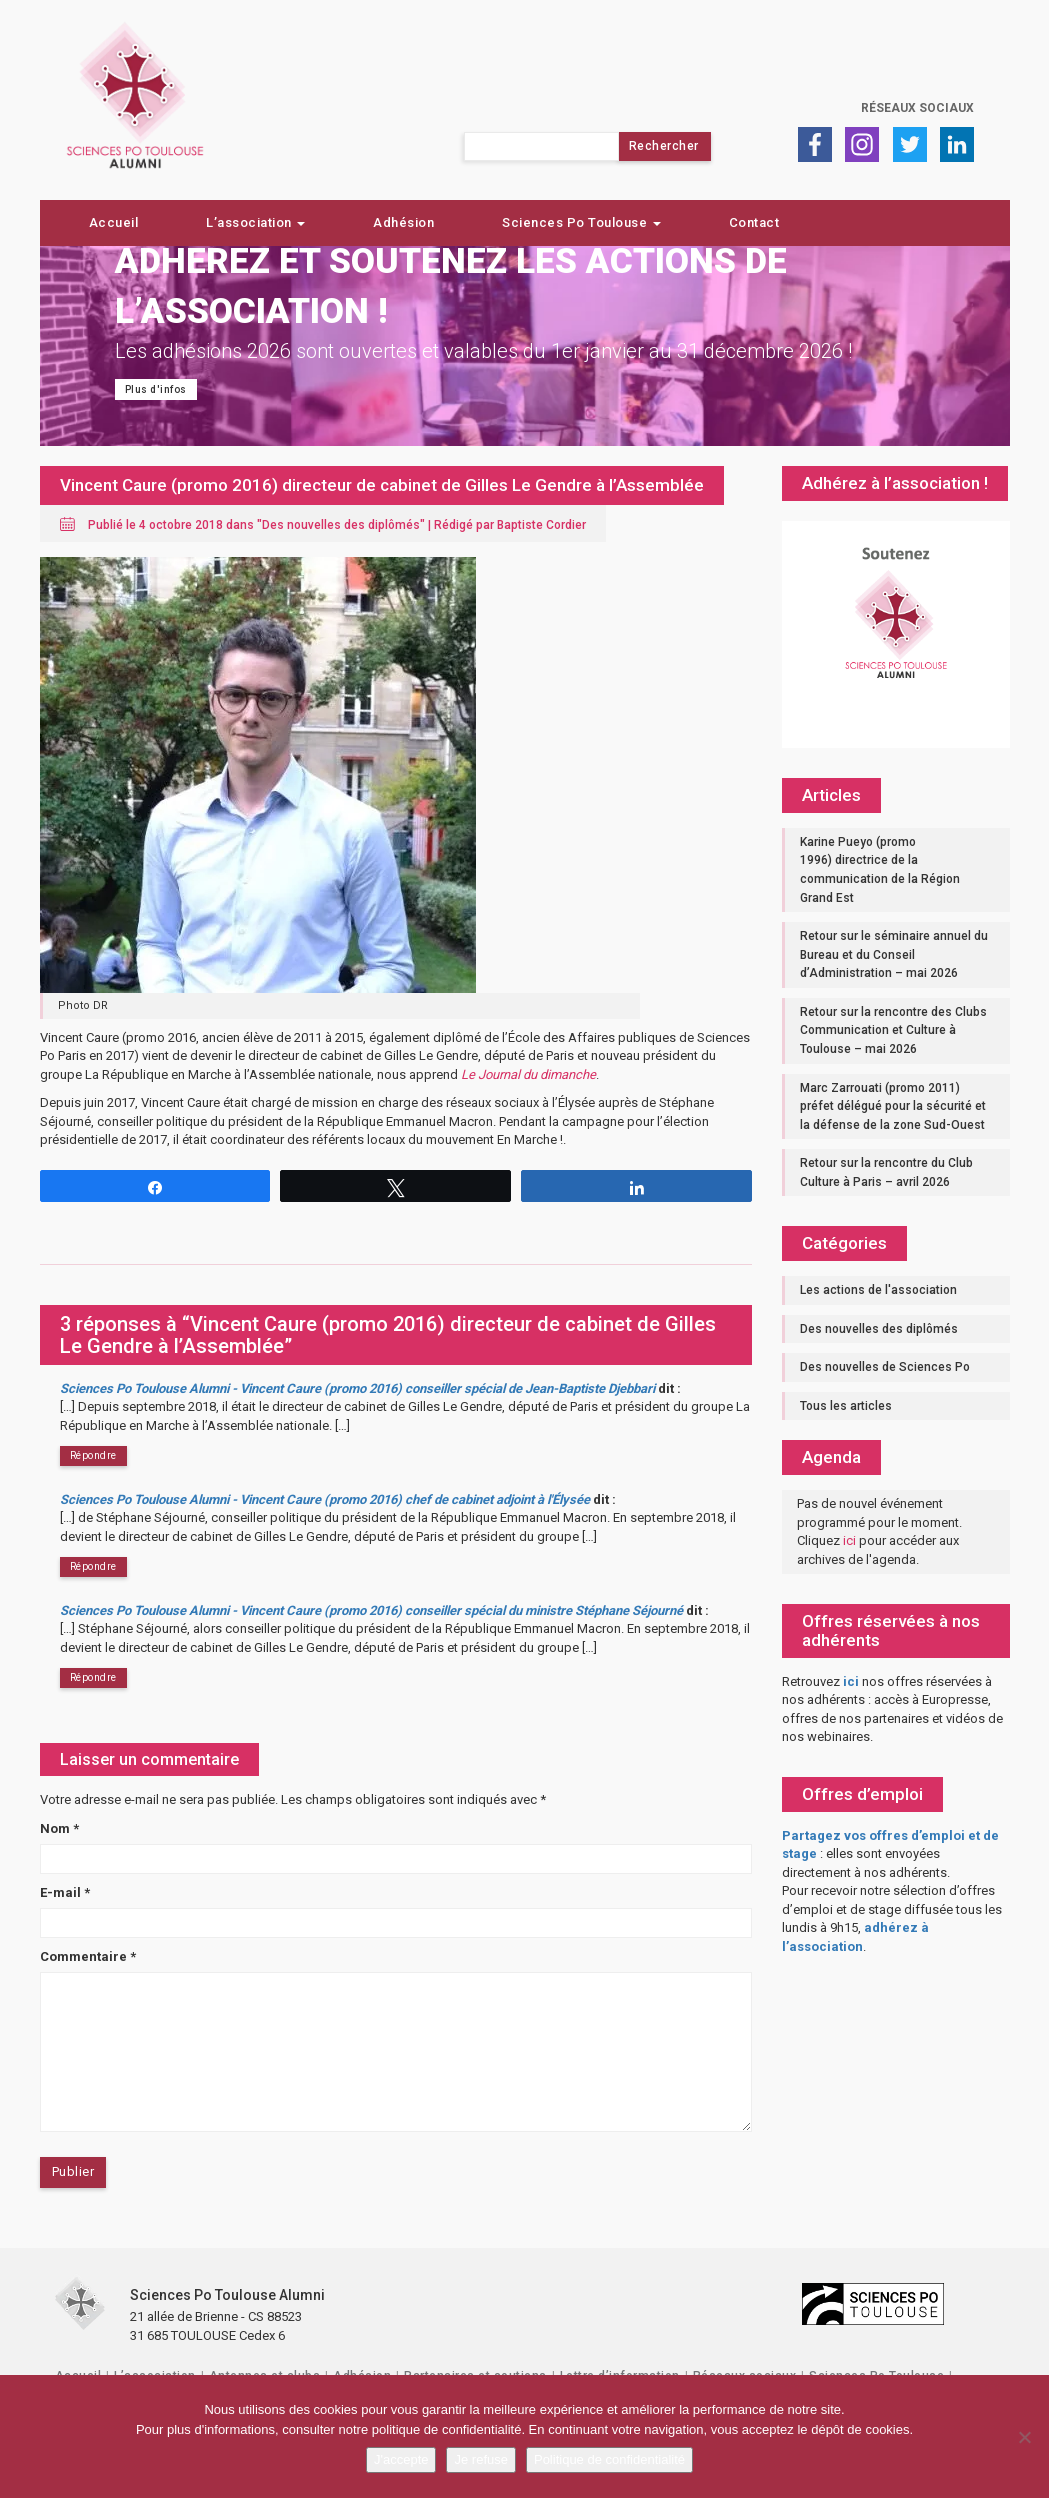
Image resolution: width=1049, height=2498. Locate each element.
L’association (255, 222)
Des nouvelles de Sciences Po (885, 1367)
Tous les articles (846, 1406)
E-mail (65, 1892)
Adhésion (403, 222)
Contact (754, 222)
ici (849, 1540)
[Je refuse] (1024, 2437)
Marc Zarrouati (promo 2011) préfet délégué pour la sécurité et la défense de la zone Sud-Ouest (893, 1106)
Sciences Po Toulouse (581, 222)
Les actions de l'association (878, 1290)
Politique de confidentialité (609, 2459)
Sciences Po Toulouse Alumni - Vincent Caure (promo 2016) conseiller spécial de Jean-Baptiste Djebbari (357, 1388)
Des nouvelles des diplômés (341, 525)
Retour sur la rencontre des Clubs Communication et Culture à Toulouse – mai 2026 (893, 1030)
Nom (59, 1828)
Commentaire (88, 1956)
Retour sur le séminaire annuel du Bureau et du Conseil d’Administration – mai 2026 (894, 954)
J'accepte (401, 2459)
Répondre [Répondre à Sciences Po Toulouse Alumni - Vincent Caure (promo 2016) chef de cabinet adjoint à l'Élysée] (93, 1566)
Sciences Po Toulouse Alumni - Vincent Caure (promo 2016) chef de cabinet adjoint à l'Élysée (325, 1499)
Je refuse (480, 2459)
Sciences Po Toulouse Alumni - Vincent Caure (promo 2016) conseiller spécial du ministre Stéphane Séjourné (371, 1610)
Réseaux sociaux (917, 108)
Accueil (114, 222)
